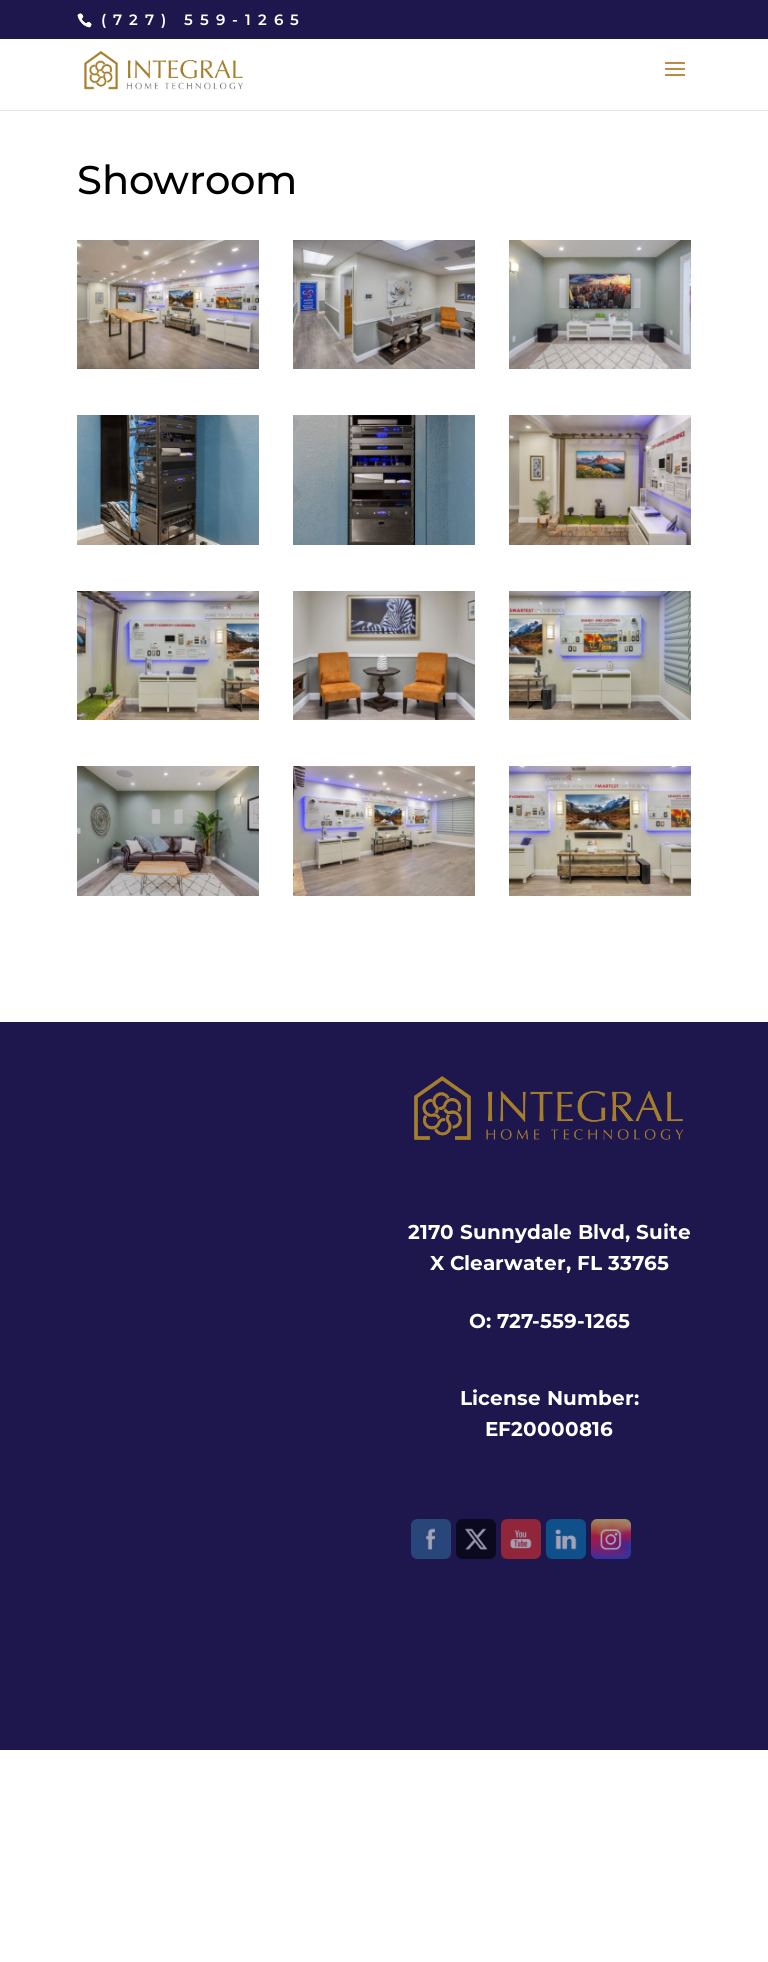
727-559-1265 (563, 1321)
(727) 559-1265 (203, 19)
